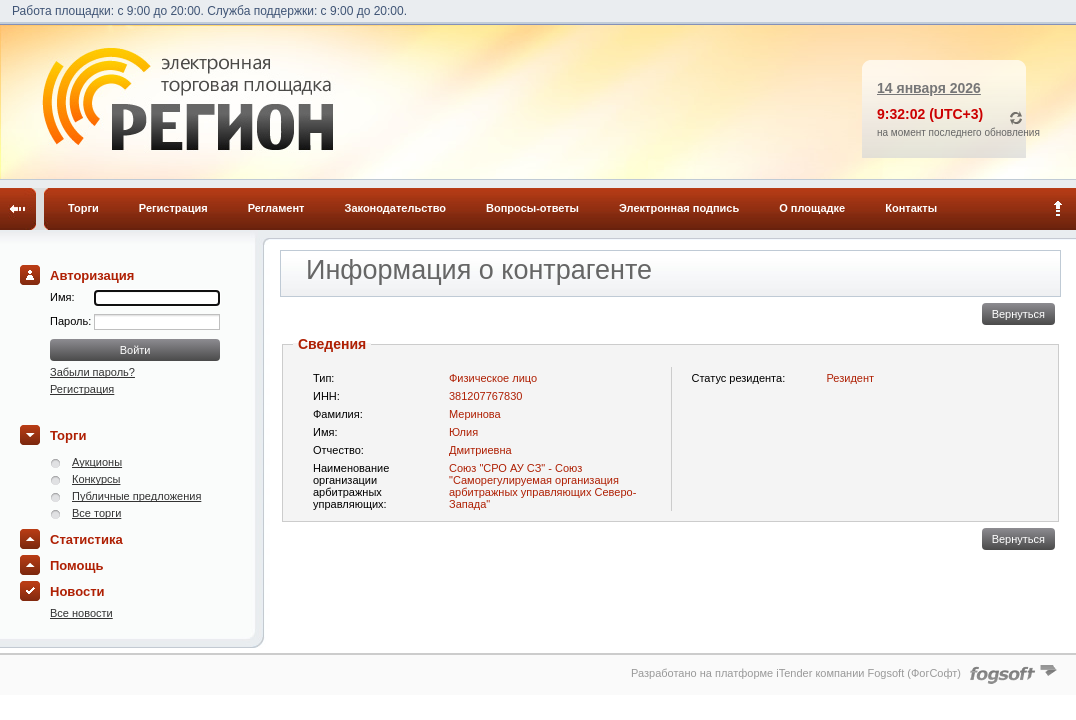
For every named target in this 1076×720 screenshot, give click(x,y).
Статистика (86, 539)
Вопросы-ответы (532, 208)
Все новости (81, 613)
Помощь (76, 565)
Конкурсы (96, 479)
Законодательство (396, 208)
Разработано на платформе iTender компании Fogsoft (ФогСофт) (796, 673)
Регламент (276, 208)
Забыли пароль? (92, 372)
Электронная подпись (679, 208)
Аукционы (97, 462)
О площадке (812, 208)
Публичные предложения (136, 496)
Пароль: (72, 321)
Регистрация (173, 208)
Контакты (911, 208)
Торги (83, 208)
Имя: (62, 297)
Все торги (96, 513)
